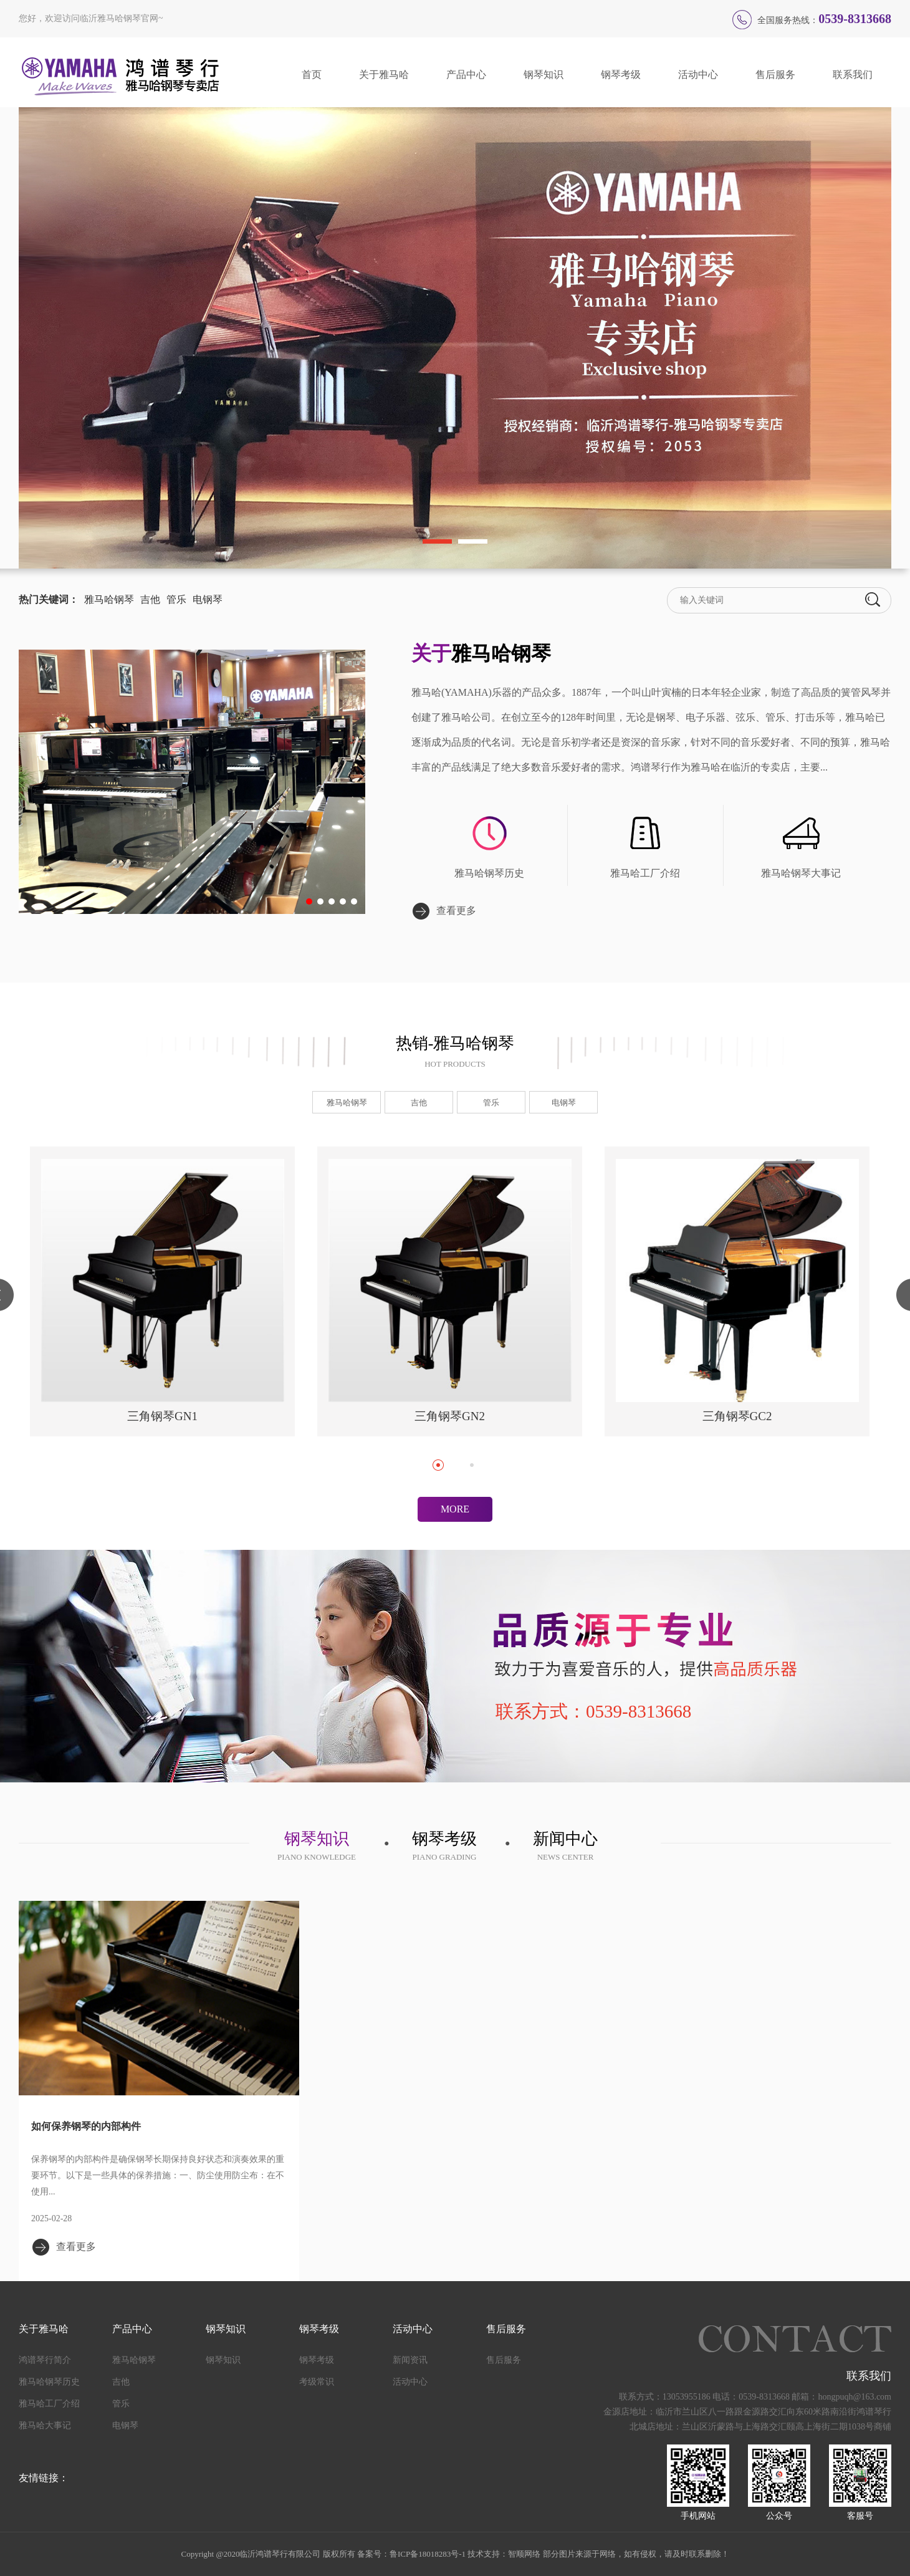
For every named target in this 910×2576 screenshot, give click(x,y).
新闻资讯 (410, 2360)
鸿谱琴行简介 (45, 2360)
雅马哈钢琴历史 (489, 873)
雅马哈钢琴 (109, 599)
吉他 (150, 599)
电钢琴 (208, 599)
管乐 (176, 599)
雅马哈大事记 (45, 2425)
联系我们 (853, 74)
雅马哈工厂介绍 (645, 873)
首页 (312, 74)
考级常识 (316, 2381)
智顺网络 (524, 2554)
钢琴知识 (543, 74)
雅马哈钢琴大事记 (801, 873)
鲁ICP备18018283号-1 (428, 2554)
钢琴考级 (621, 74)
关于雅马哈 (384, 74)
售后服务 (775, 74)
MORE (455, 1509)
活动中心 (698, 74)
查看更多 (456, 910)
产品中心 (466, 74)
